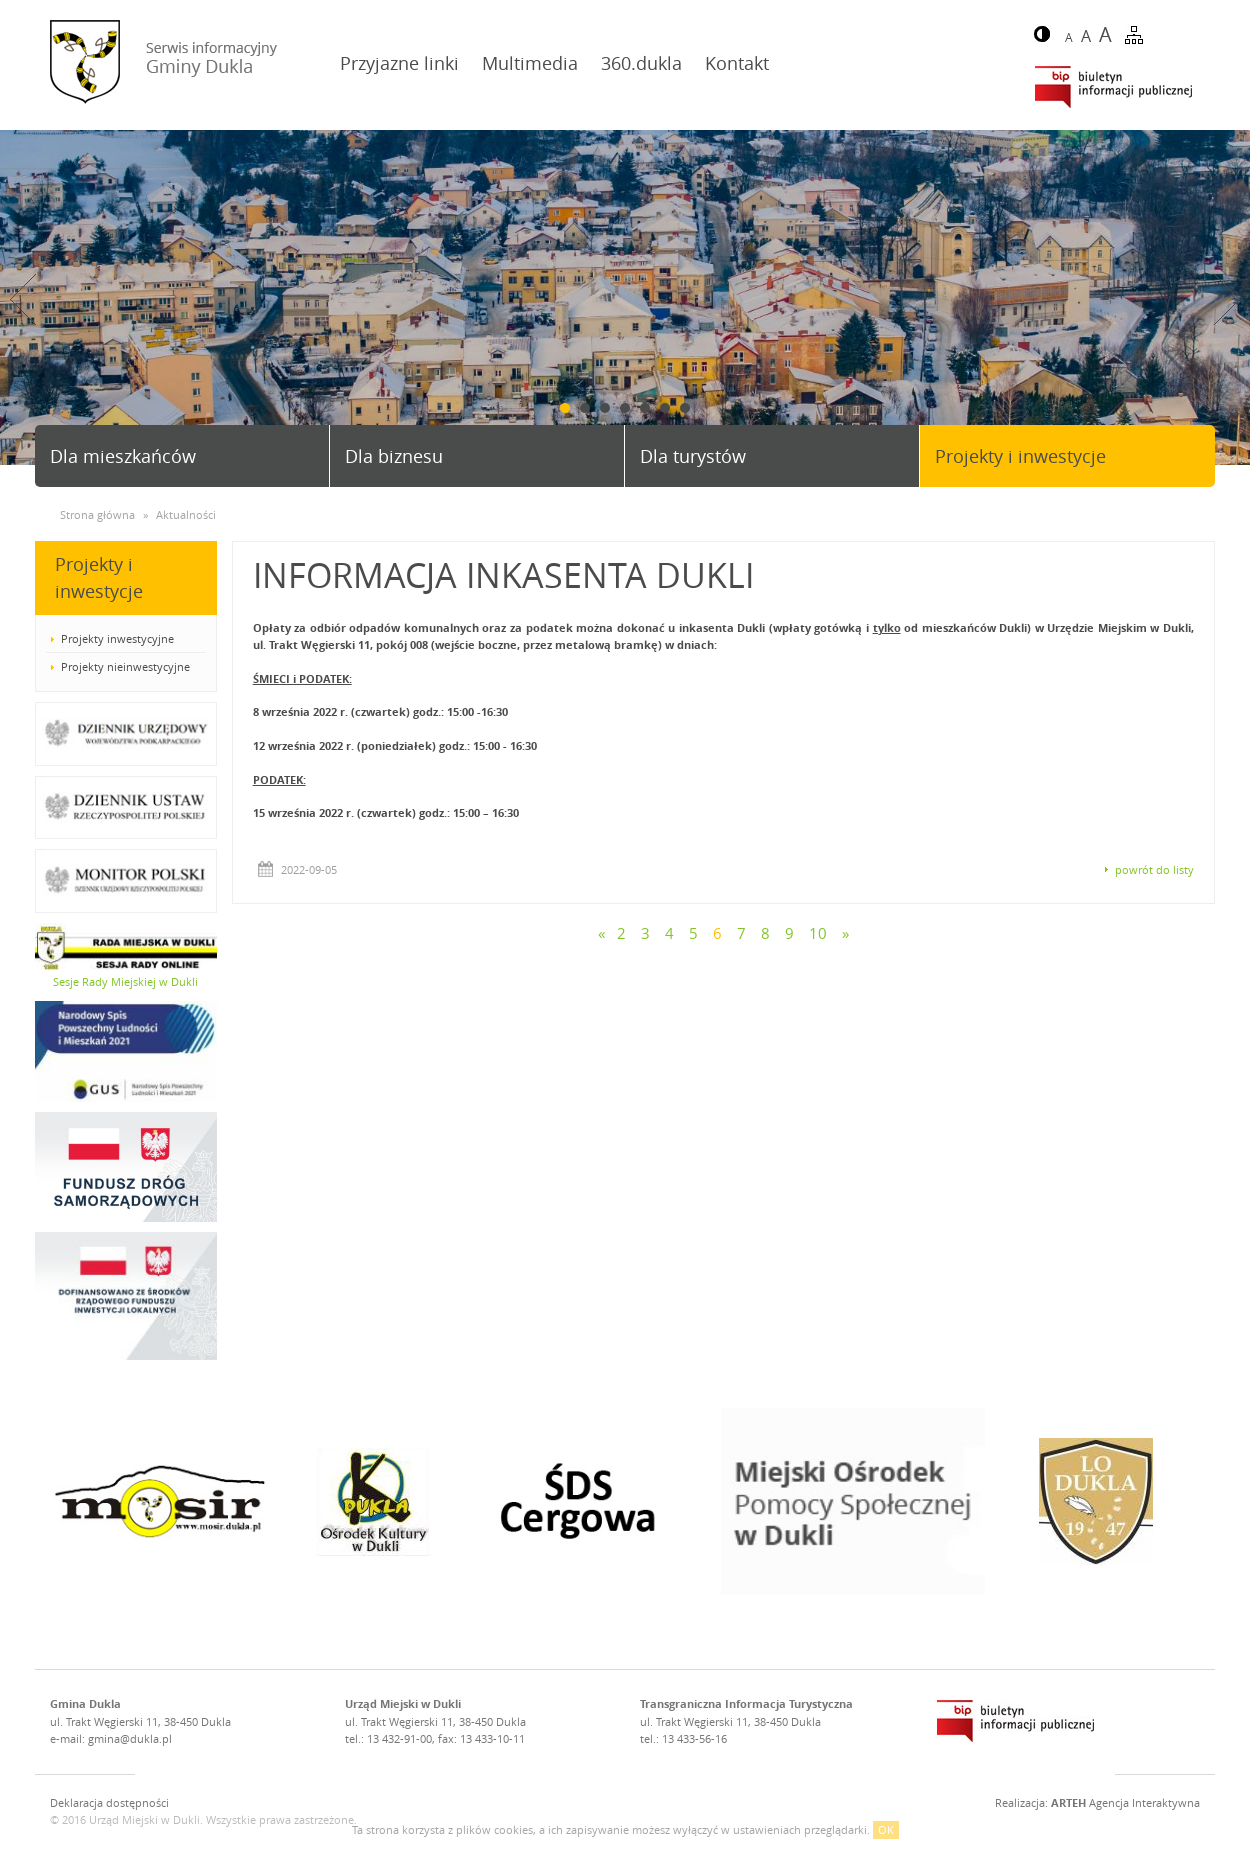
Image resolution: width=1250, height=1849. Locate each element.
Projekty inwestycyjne (117, 638)
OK (886, 1829)
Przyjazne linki (399, 63)
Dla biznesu (394, 456)
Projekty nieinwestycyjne (125, 666)
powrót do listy (1154, 869)
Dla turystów (693, 456)
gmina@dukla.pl (130, 1738)
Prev (23, 299)
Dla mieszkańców (123, 456)
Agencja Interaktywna (1125, 1802)
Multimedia (530, 63)
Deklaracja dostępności (109, 1802)
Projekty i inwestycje (1020, 456)
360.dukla (641, 63)
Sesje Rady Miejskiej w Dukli (125, 981)
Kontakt (737, 63)
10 (818, 933)
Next (1227, 299)
